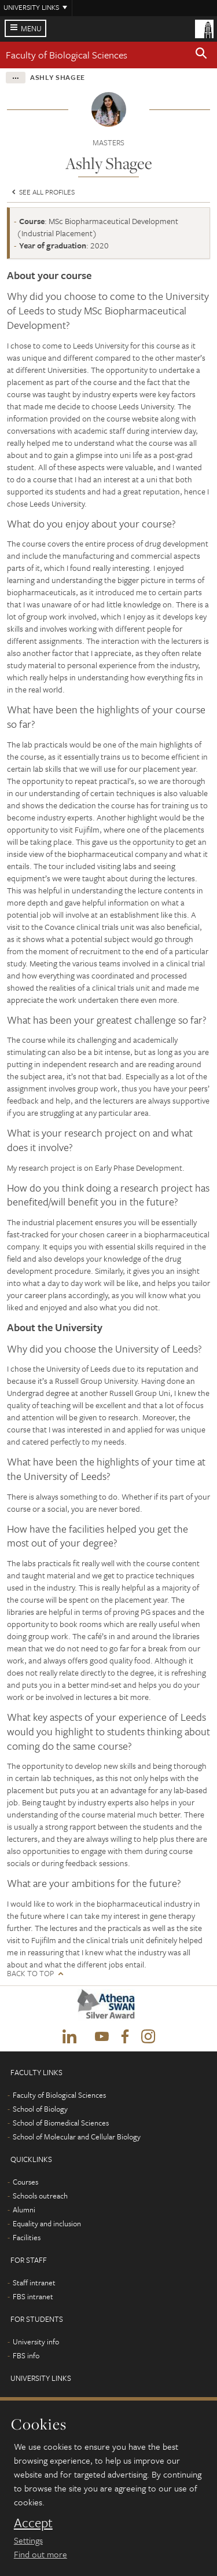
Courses (25, 2181)
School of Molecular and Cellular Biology (77, 2136)
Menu (31, 28)
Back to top (30, 1973)
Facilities (27, 2237)
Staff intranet (34, 2282)
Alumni (24, 2209)
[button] (201, 55)
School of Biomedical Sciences (61, 2122)
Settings (28, 2540)
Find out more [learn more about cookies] (40, 2554)
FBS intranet (33, 2296)
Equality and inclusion (47, 2223)
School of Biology (40, 2109)
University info (36, 2341)
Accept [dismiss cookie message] (33, 2523)
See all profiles (42, 191)
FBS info (26, 2355)
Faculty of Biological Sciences (66, 54)
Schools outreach (40, 2195)
